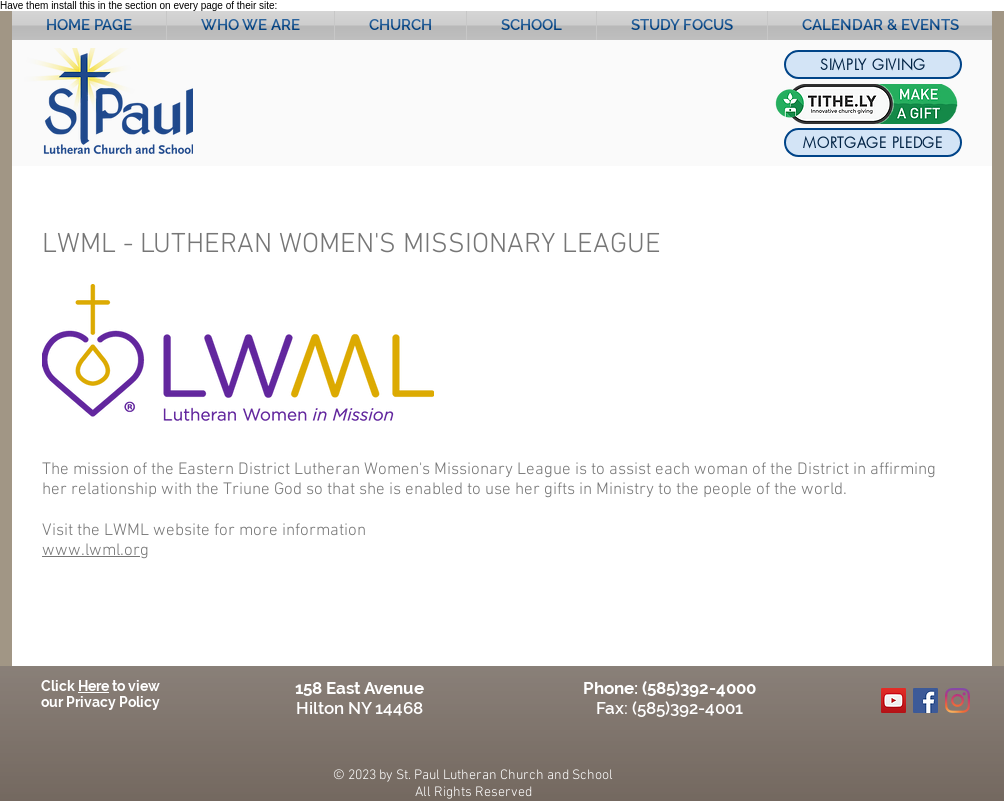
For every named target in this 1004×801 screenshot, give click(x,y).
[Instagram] (957, 700)
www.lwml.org (95, 551)
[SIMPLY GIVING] (873, 64)
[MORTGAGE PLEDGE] (873, 142)
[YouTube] (893, 700)
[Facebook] (925, 700)
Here (93, 686)
